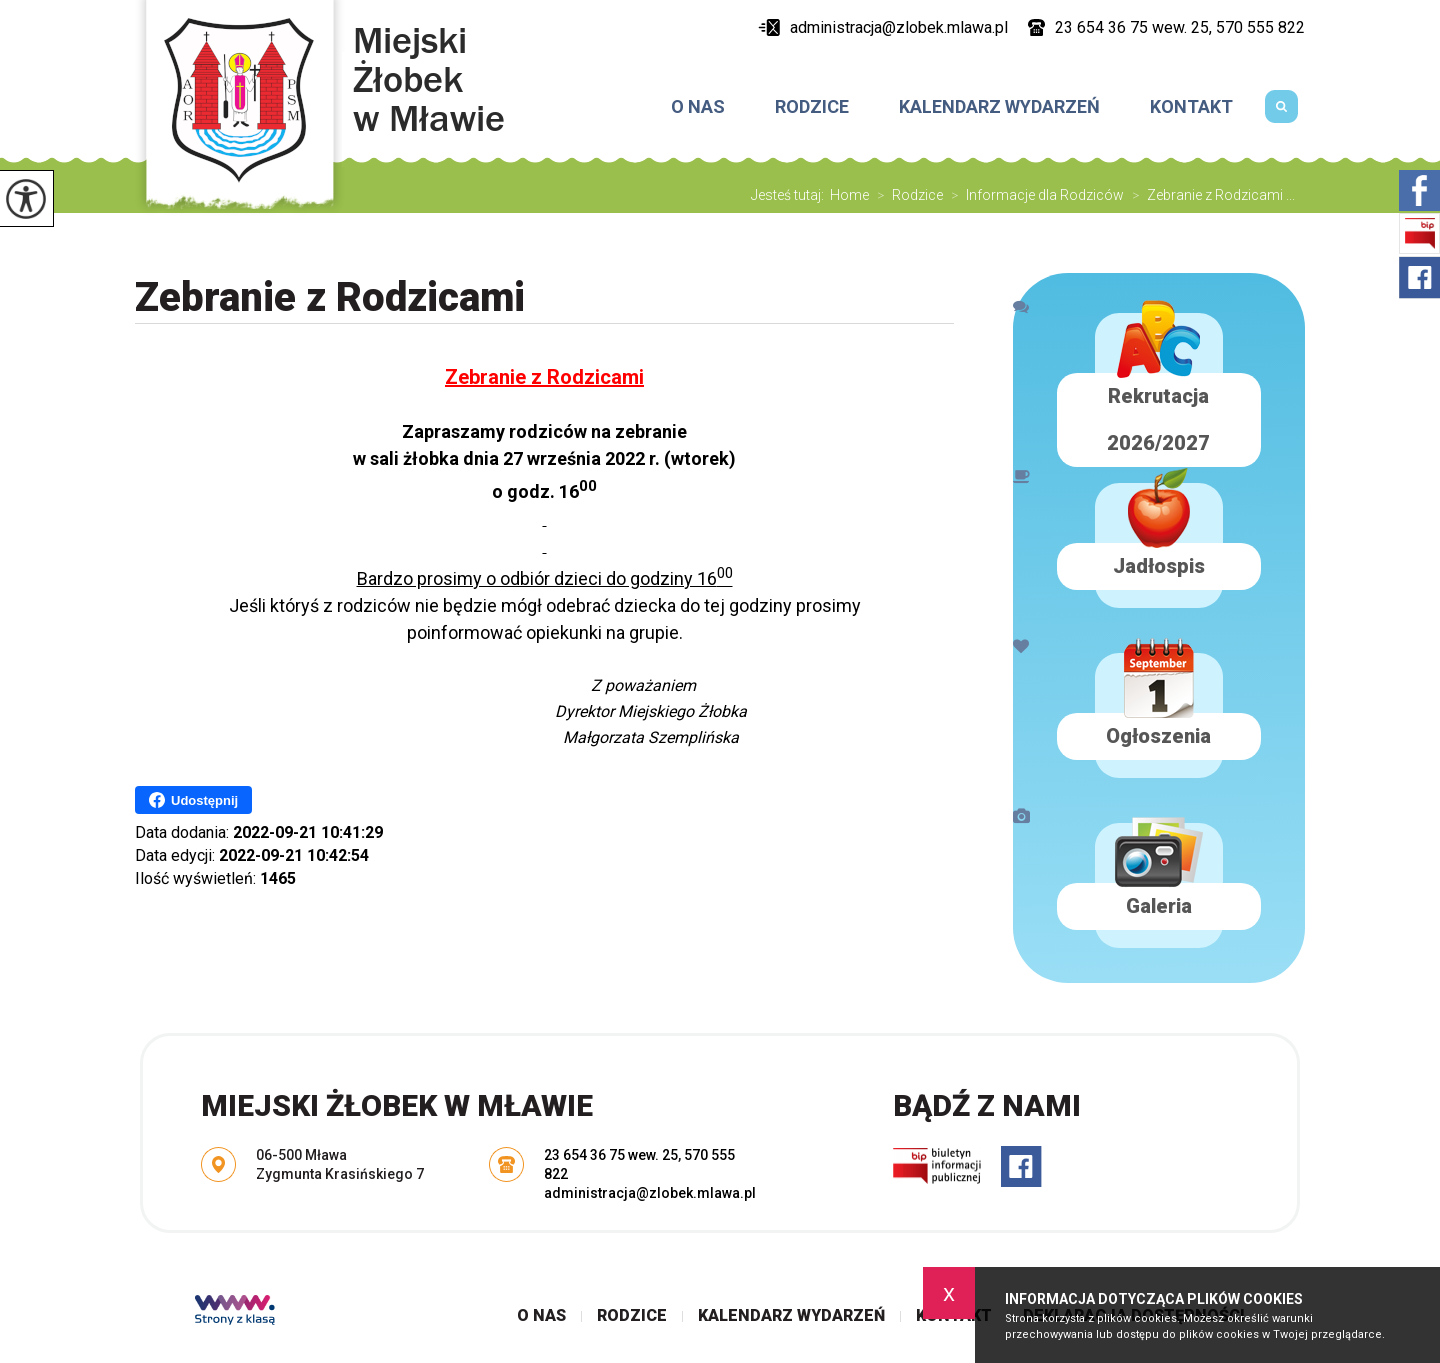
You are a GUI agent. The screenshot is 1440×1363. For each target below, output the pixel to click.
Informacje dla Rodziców (1033, 195)
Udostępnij (193, 800)
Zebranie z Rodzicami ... (1209, 195)
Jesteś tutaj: (790, 195)
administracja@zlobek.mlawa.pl (883, 27)
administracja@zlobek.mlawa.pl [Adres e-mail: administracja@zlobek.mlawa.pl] (650, 1193)
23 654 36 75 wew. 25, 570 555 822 (1166, 27)
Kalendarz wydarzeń (999, 107)
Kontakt (1191, 107)
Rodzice (812, 107)
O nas (698, 107)
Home (849, 195)
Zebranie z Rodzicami (330, 297)
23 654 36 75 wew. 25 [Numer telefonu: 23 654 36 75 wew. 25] (611, 1155)
